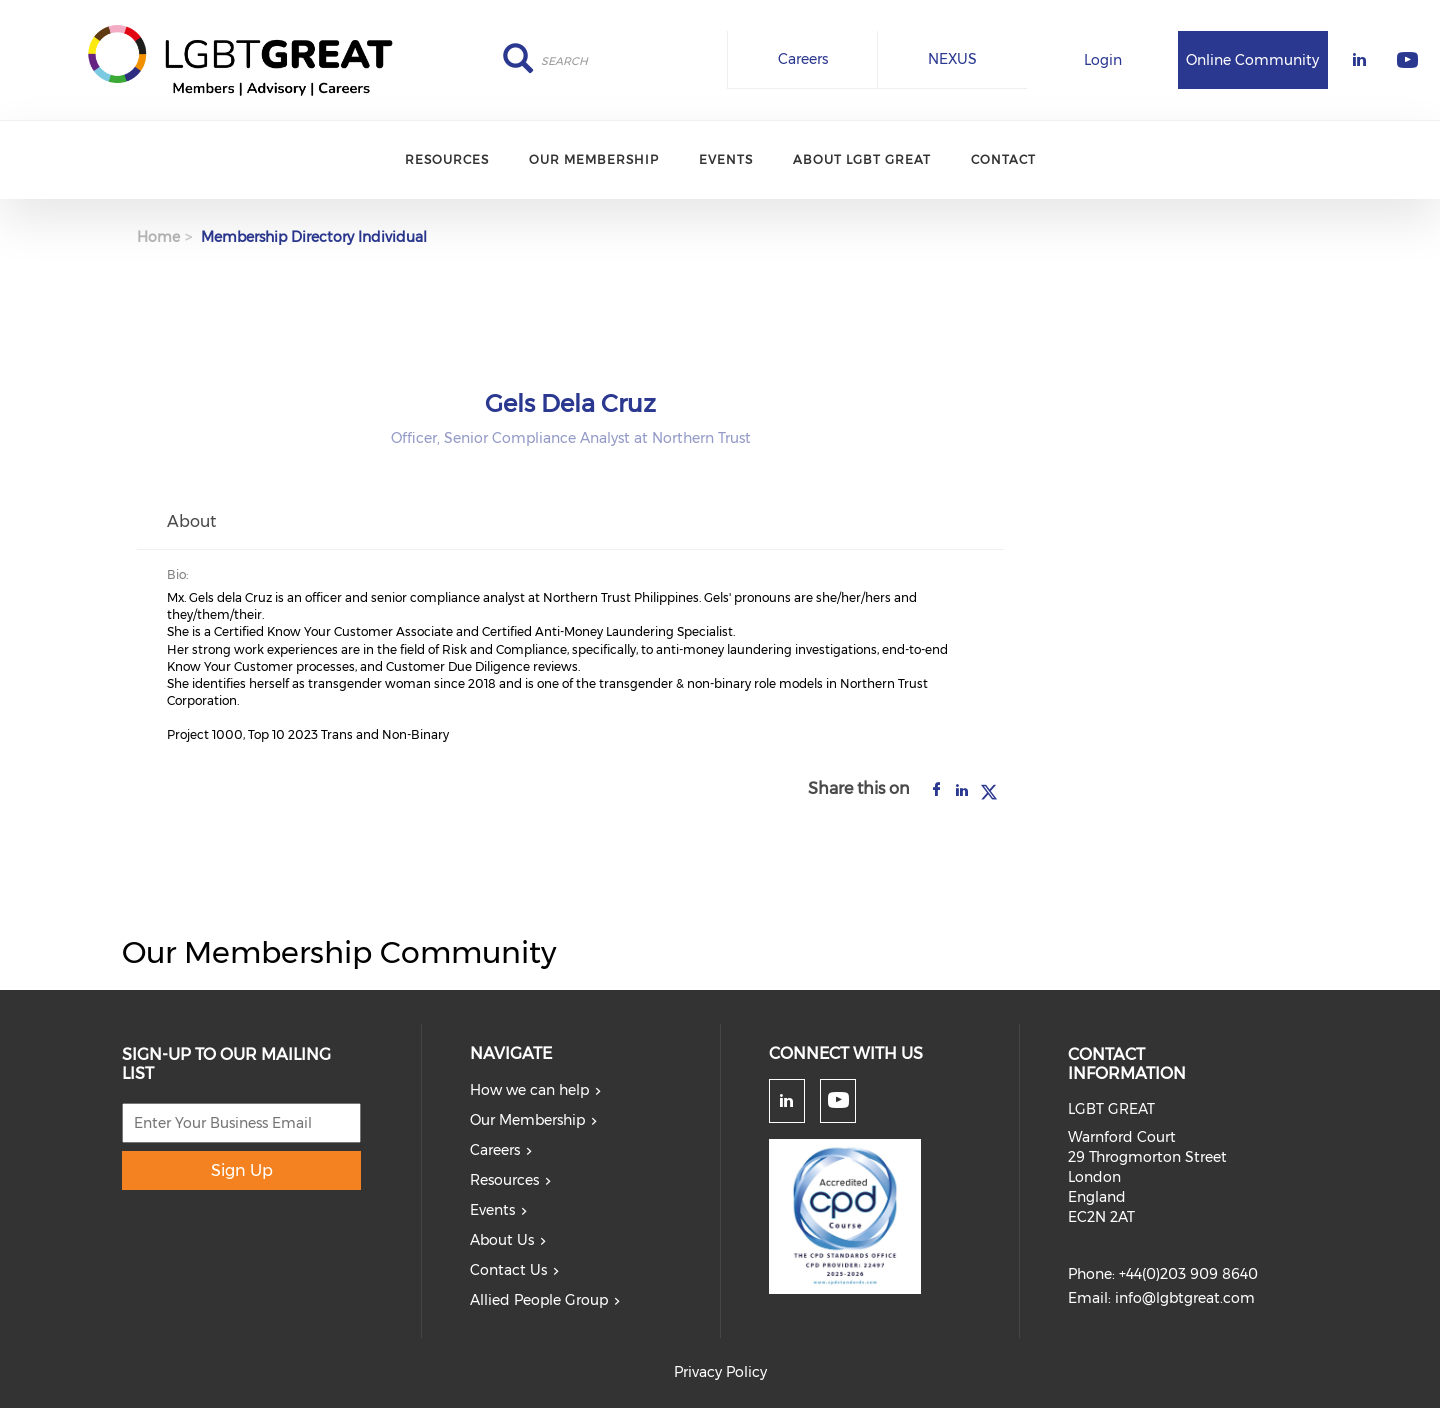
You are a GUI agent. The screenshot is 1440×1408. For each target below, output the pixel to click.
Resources (447, 159)
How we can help (529, 1090)
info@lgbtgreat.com (1185, 1298)
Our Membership (594, 159)
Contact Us (508, 1270)
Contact (1003, 159)
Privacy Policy (720, 1372)
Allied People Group (539, 1300)
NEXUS (952, 59)
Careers (803, 59)
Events (726, 159)
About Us (502, 1240)
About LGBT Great (862, 159)
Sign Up (242, 1170)
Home (158, 237)
